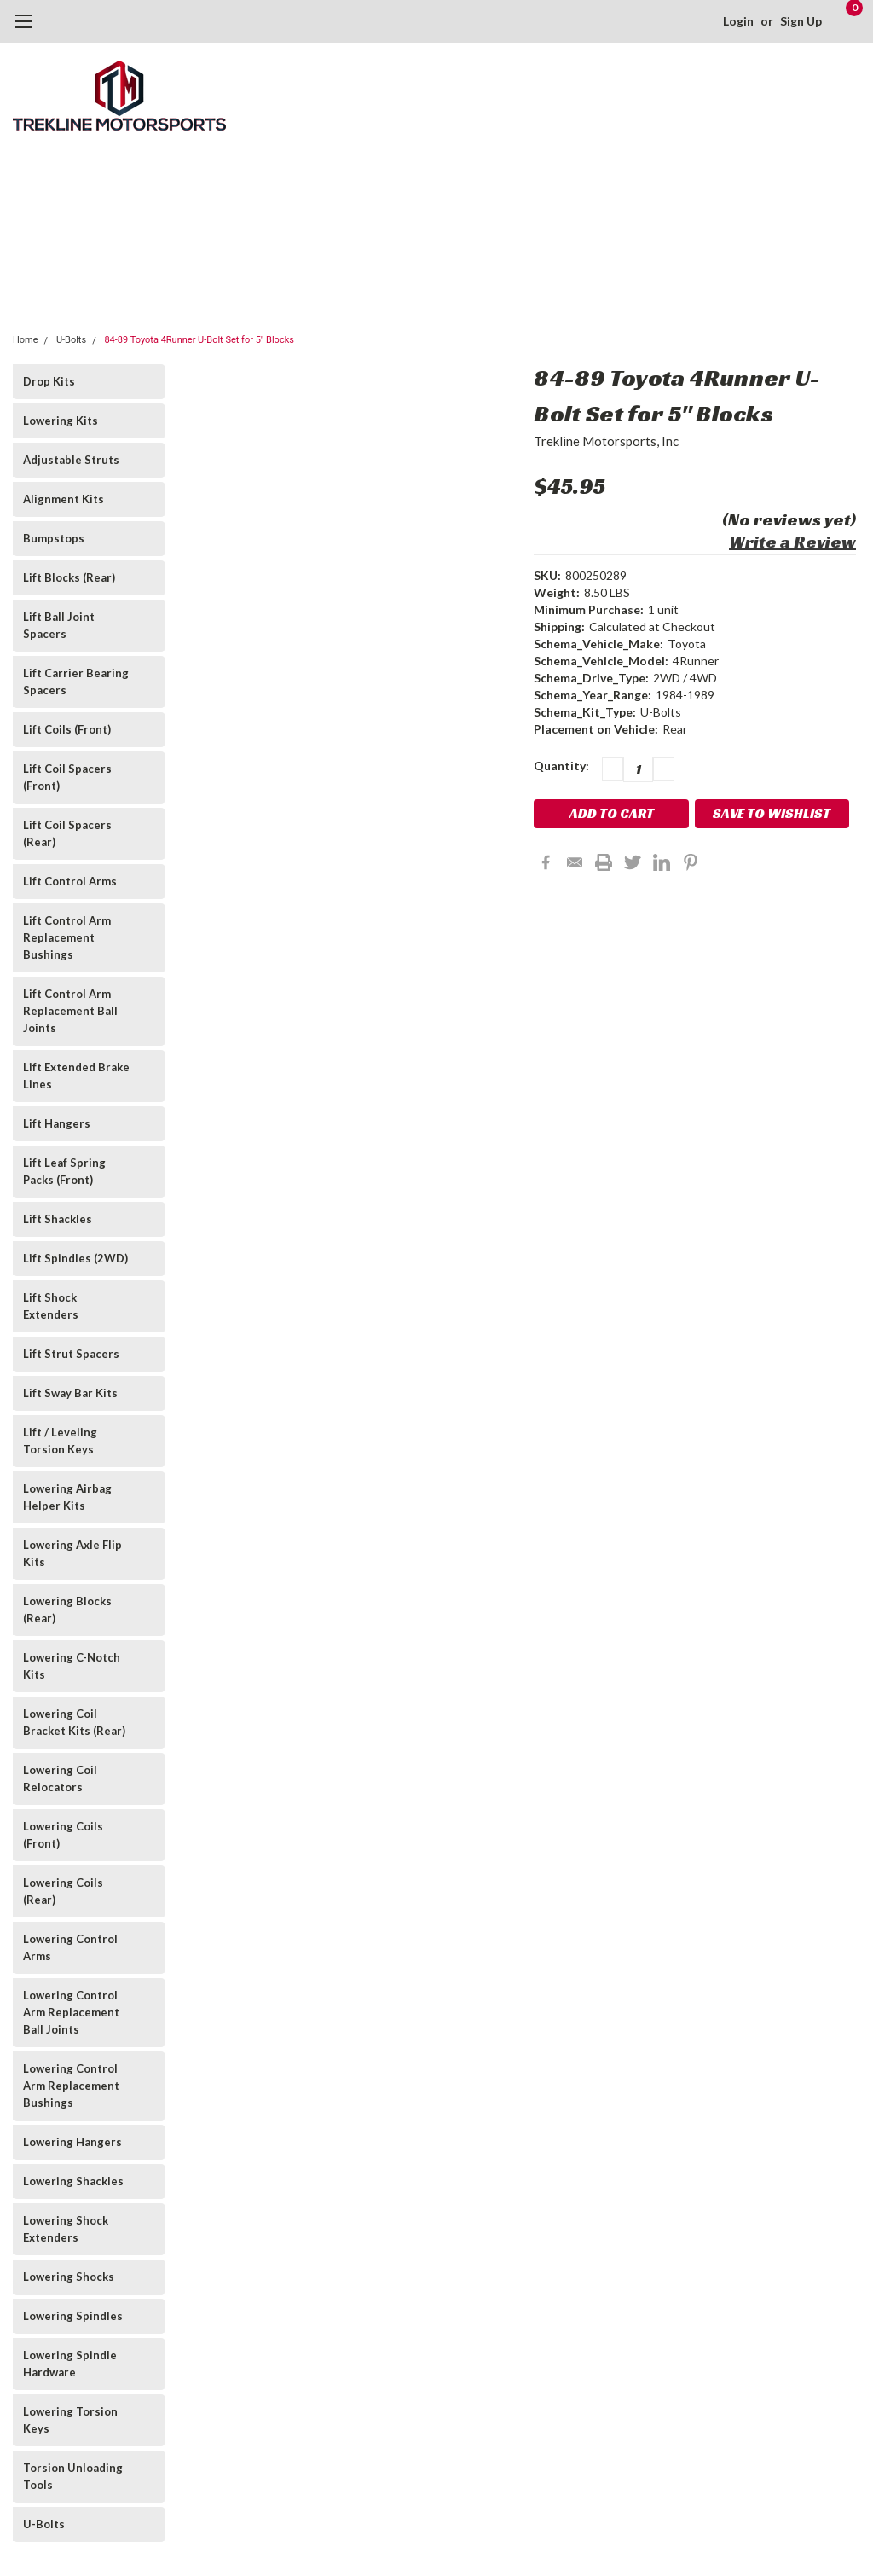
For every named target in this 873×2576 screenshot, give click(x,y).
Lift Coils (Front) (67, 729)
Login (738, 21)
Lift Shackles (57, 1219)
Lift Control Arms (70, 881)
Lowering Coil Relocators (60, 1778)
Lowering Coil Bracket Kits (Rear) (74, 1722)
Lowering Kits (60, 420)
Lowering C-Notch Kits (71, 1666)
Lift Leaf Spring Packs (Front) (64, 1171)
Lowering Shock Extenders (65, 2228)
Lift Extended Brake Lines (76, 1075)
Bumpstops (53, 538)
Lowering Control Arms (70, 1947)
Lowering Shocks (68, 2276)
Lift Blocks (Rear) (69, 577)
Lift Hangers (56, 1123)
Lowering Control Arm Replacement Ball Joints (71, 2012)
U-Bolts (71, 339)
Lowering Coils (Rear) (63, 1891)
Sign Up (801, 21)
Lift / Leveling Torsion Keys (60, 1440)
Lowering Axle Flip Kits (72, 1553)
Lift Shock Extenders (50, 1306)
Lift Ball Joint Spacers (59, 625)
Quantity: (561, 765)
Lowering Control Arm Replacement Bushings (71, 2085)
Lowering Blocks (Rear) (67, 1609)
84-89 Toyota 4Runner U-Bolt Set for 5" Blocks (198, 339)
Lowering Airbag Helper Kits (67, 1497)
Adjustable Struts (71, 460)
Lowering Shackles (73, 2181)
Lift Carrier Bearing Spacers (76, 681)
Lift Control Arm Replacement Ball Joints (70, 1011)
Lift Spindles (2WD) (75, 1258)
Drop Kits (49, 381)
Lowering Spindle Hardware (70, 2363)
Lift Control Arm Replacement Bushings (67, 937)
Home (25, 339)
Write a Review (792, 542)
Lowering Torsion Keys (70, 2420)
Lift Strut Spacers (71, 1354)
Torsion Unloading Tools (73, 2476)
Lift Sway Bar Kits (70, 1393)
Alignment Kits (63, 499)
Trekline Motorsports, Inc (606, 441)
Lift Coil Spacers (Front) (67, 777)
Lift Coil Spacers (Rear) (67, 833)
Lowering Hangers (72, 2142)
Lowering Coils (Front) (63, 1834)
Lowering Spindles (73, 2316)
